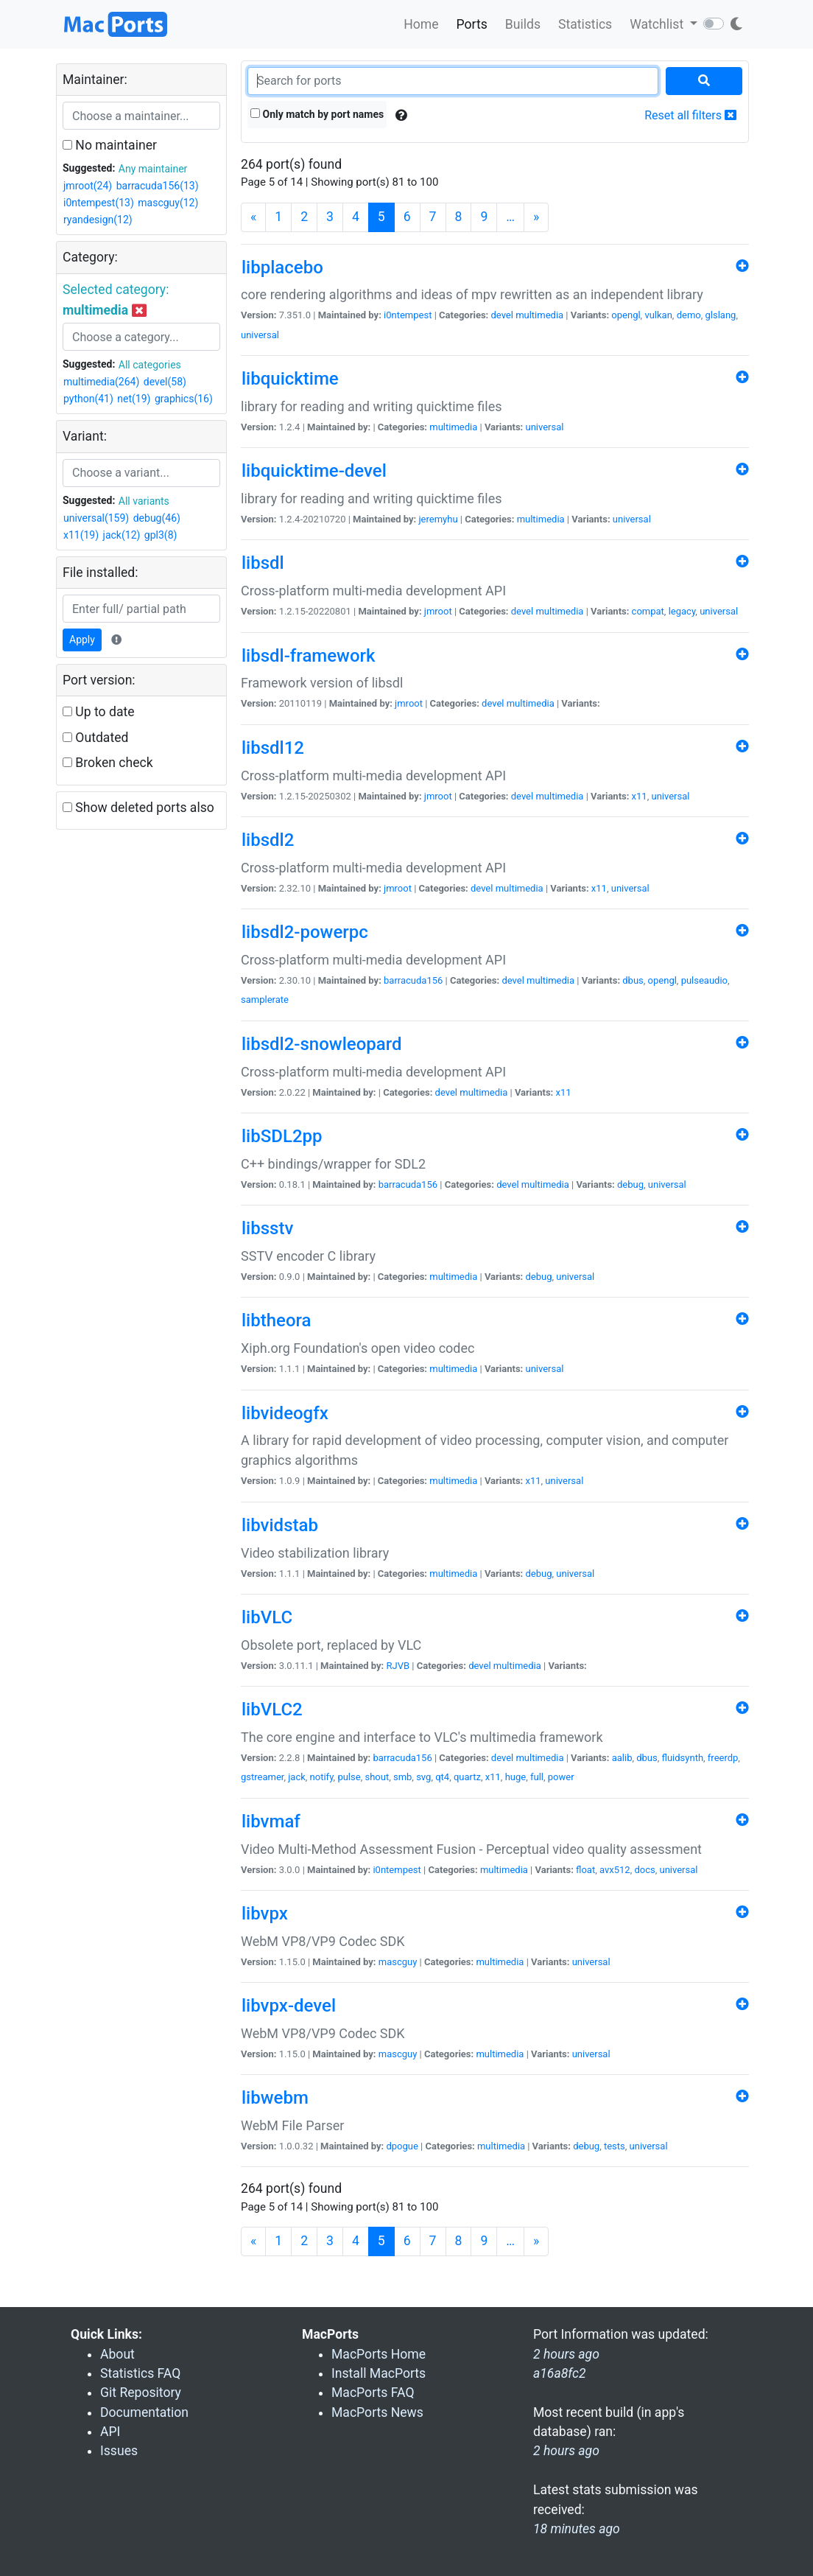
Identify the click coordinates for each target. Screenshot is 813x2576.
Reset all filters (690, 115)
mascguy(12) (168, 203)
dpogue (402, 2146)
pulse (348, 1776)
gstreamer (262, 1776)
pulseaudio (704, 980)
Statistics (585, 24)
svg (423, 1776)
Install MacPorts (378, 2373)
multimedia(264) (101, 382)
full (536, 1776)
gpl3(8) (160, 535)
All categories (150, 365)
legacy (682, 611)
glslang (720, 315)
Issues (119, 2450)
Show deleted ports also (138, 807)
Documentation (144, 2412)
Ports (472, 24)
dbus (633, 980)
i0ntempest (408, 315)
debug (630, 1184)
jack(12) (122, 535)
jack (297, 1776)
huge (516, 1776)
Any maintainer (153, 169)
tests (614, 2146)
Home (421, 24)
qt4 (442, 1776)
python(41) (88, 399)
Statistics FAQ (140, 2373)
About (117, 2354)
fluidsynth (683, 1757)
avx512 (614, 1869)
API (110, 2431)
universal (260, 334)
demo (689, 315)
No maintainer (110, 145)
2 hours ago (566, 2450)
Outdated (95, 737)
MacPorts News (377, 2412)
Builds (523, 24)
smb (402, 1776)
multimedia (539, 315)
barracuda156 (413, 980)
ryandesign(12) (98, 219)
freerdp (723, 1757)
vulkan (658, 315)
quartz (467, 1776)
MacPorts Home (378, 2354)
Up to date (99, 711)
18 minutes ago (576, 2528)
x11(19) (81, 535)
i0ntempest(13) (98, 203)
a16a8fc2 (559, 2373)
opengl (625, 315)
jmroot (438, 611)
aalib (622, 1757)
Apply (82, 639)
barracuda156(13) (157, 186)
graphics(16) (184, 399)
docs (644, 1869)
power (561, 1776)
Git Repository (140, 2392)
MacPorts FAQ (373, 2392)
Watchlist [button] (658, 24)
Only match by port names (317, 114)
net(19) (133, 399)
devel (501, 315)
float (585, 1869)
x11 (639, 796)
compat (648, 611)
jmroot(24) (87, 186)
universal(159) (96, 518)
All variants (144, 501)
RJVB (397, 1665)
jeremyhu (437, 519)
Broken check (108, 762)
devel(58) (165, 382)
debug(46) (156, 518)
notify (322, 1776)
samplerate (265, 999)
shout (377, 1776)
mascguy (398, 1961)
